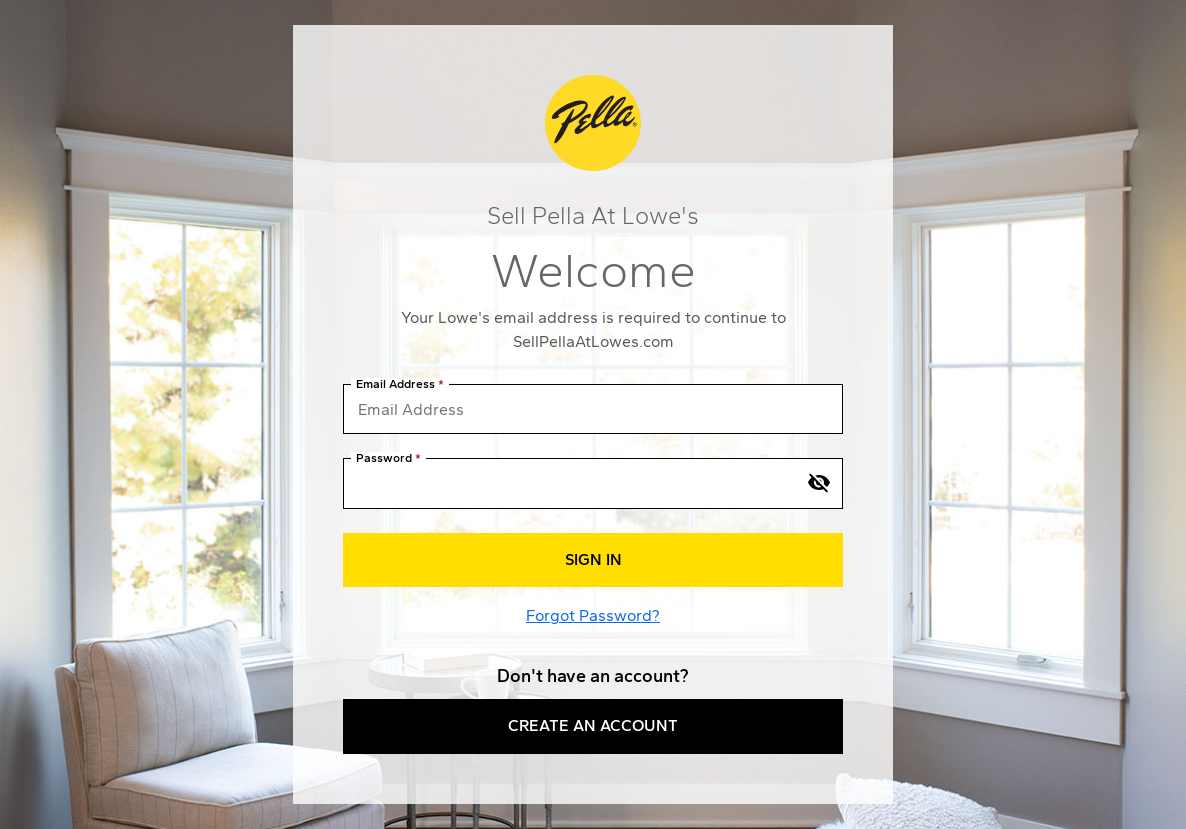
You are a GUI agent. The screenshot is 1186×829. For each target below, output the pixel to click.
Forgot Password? (593, 615)
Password (384, 458)
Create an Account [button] (593, 725)
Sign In (593, 559)
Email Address (395, 384)
